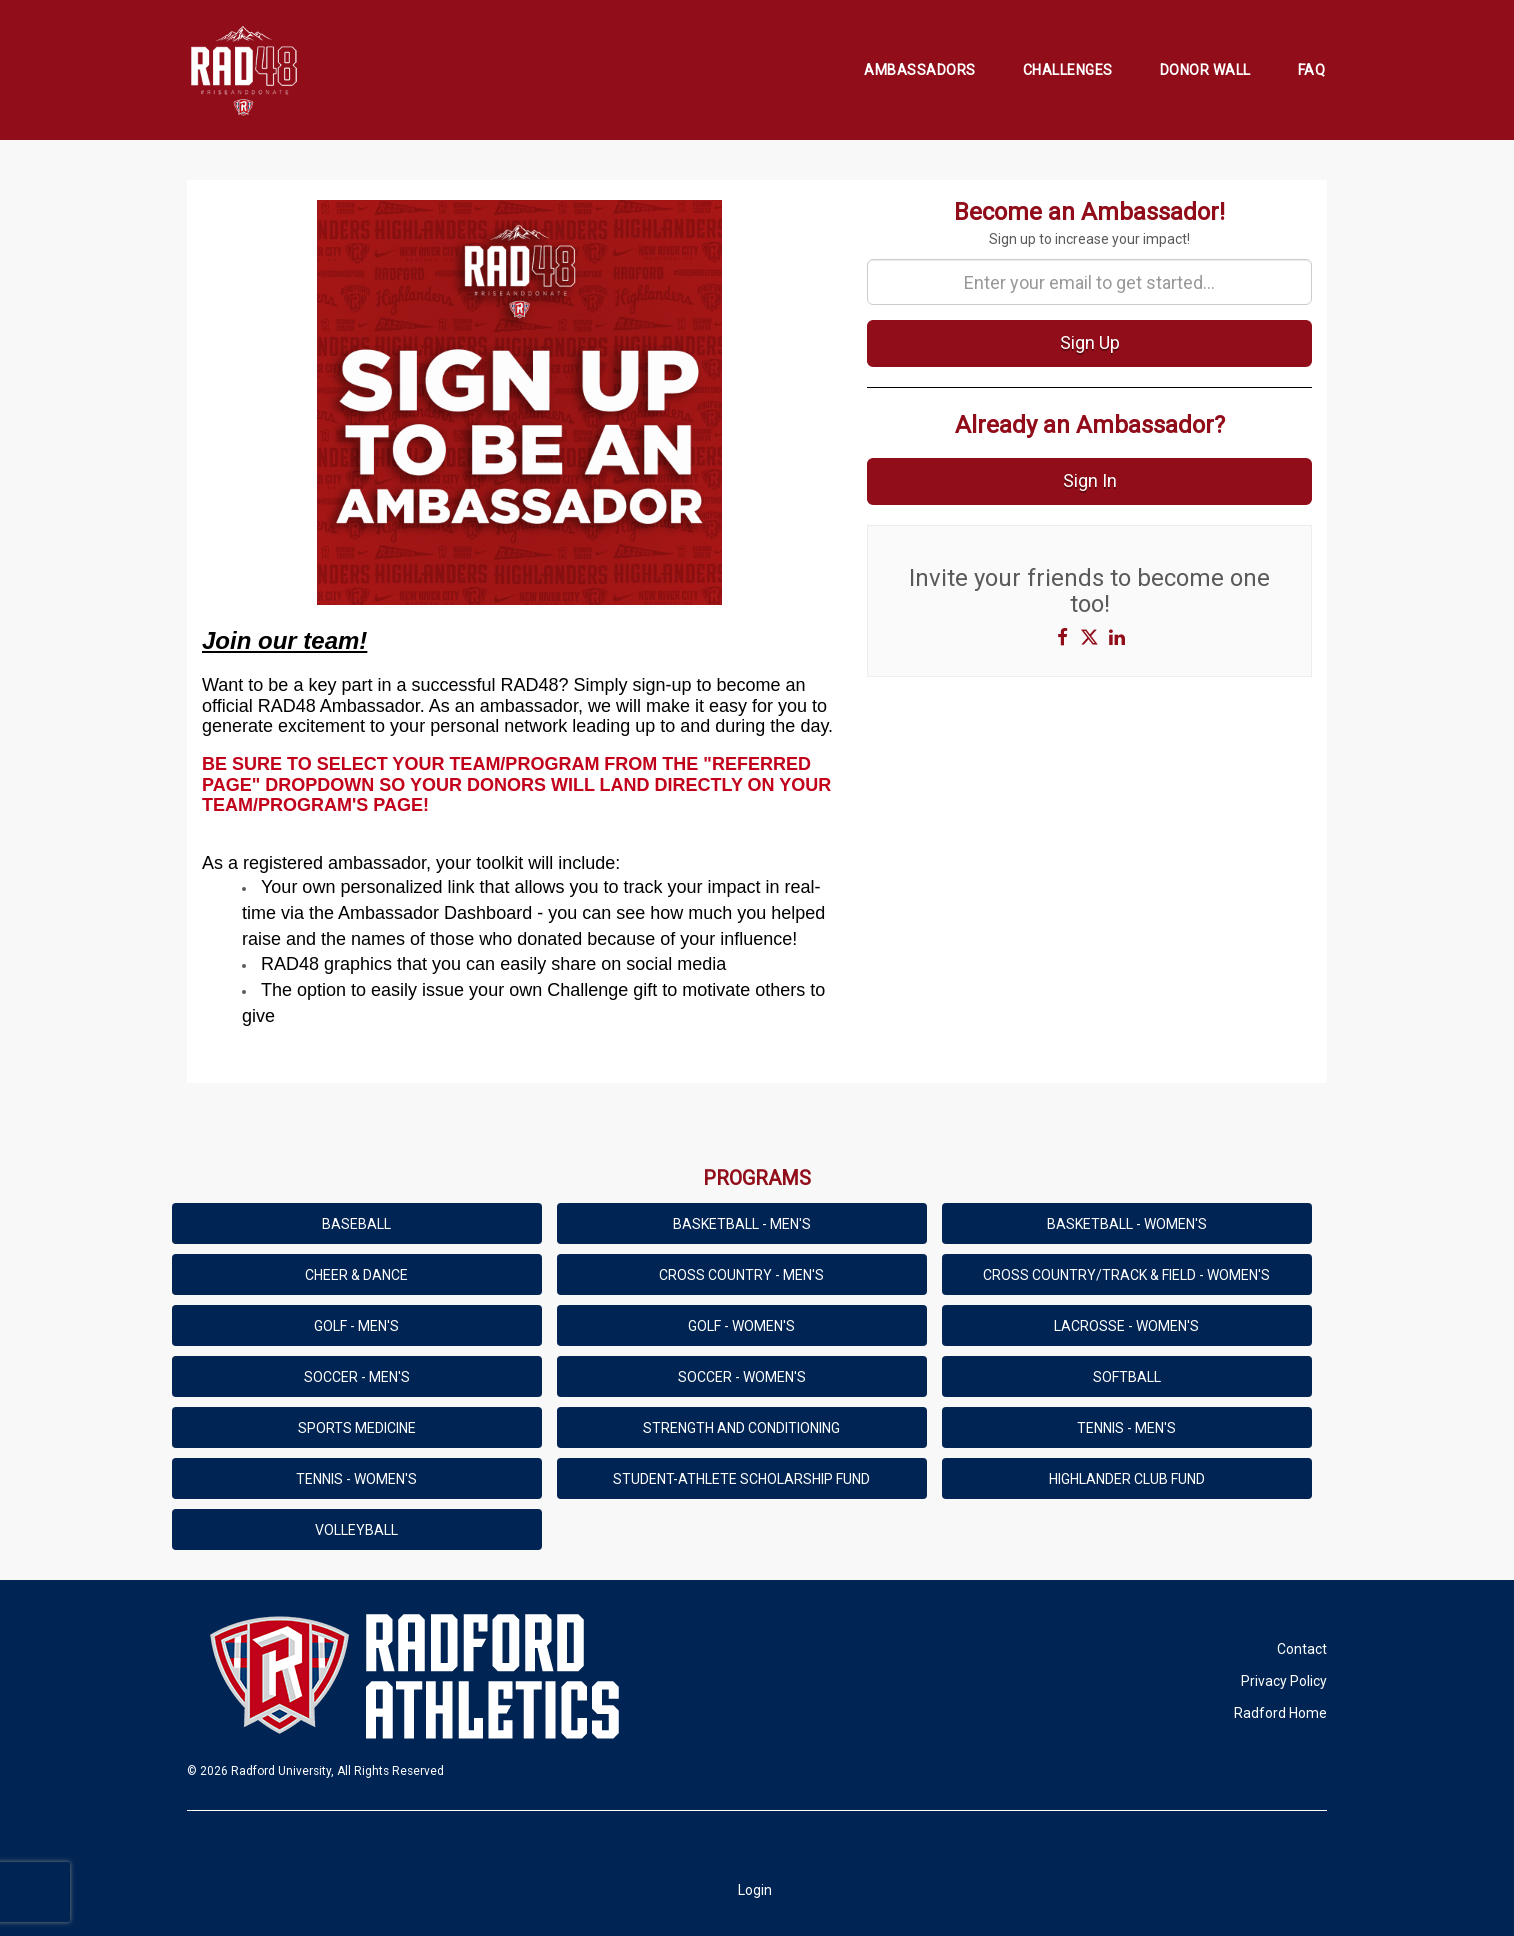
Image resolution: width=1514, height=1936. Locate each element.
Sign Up (1090, 342)
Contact (1302, 1649)
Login (755, 1890)
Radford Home (1280, 1713)
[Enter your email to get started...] (1089, 282)
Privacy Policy (1284, 1681)
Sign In (1090, 480)
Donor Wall (1205, 70)
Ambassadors (920, 70)
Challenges (1068, 70)
